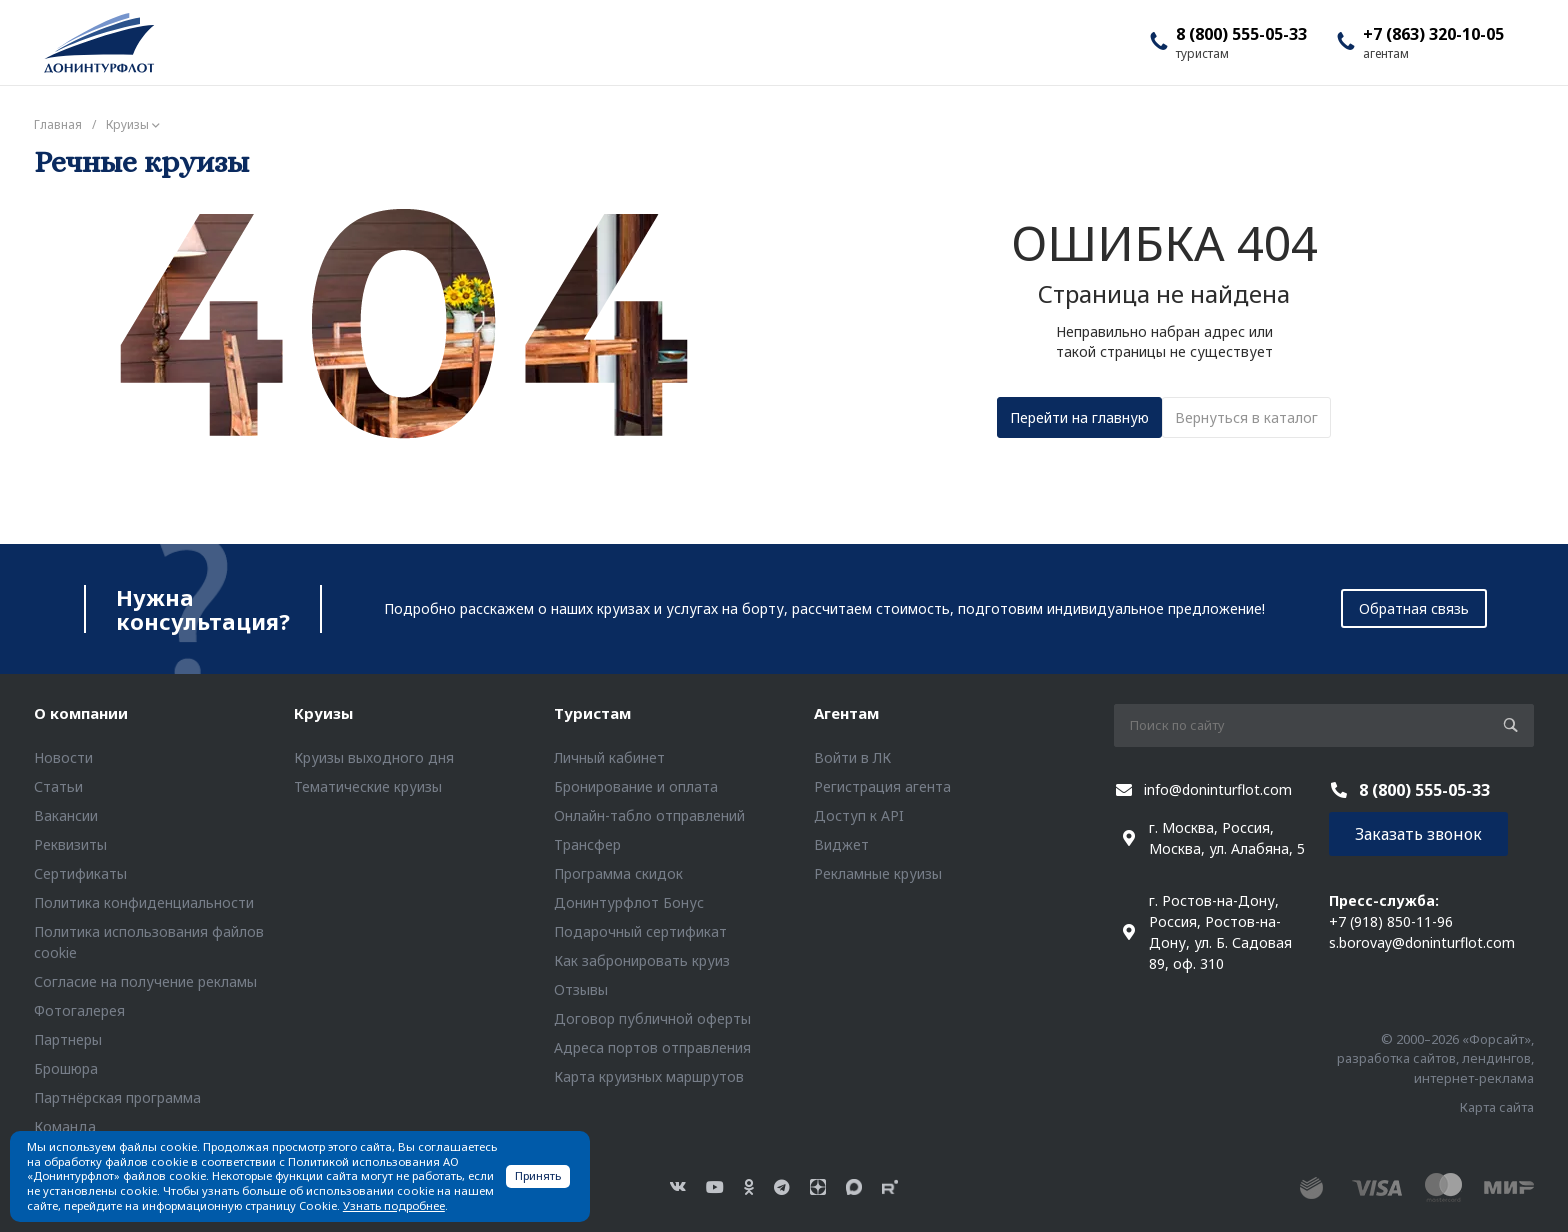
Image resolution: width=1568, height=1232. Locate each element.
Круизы (323, 713)
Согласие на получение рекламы (145, 981)
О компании (81, 713)
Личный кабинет (609, 757)
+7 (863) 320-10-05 (1433, 34)
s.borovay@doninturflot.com (1422, 942)
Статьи (58, 786)
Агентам (846, 713)
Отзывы (581, 989)
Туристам (592, 713)
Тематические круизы (368, 786)
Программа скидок (618, 873)
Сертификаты (80, 873)
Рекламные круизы (878, 873)
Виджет (841, 844)
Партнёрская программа (117, 1097)
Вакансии (66, 815)
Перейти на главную (1079, 417)
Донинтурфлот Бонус (629, 902)
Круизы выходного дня (374, 757)
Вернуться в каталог (1246, 417)
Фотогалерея (79, 1010)
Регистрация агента (882, 786)
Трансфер (587, 844)
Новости (63, 757)
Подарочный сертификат (640, 931)
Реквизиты (70, 844)
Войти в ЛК (852, 757)
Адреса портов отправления (652, 1047)
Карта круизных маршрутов (649, 1076)
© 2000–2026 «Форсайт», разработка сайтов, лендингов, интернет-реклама (1435, 1058)
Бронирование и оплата (636, 786)
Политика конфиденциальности (144, 902)
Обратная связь (1414, 608)
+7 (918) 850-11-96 (1391, 921)
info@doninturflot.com (1218, 789)
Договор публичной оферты (652, 1018)
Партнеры (68, 1039)
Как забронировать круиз (642, 960)
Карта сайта (1497, 1107)
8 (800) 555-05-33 (1241, 34)
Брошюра (66, 1068)
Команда (65, 1126)
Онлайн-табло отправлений (649, 815)
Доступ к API (859, 815)
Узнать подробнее (394, 1205)
